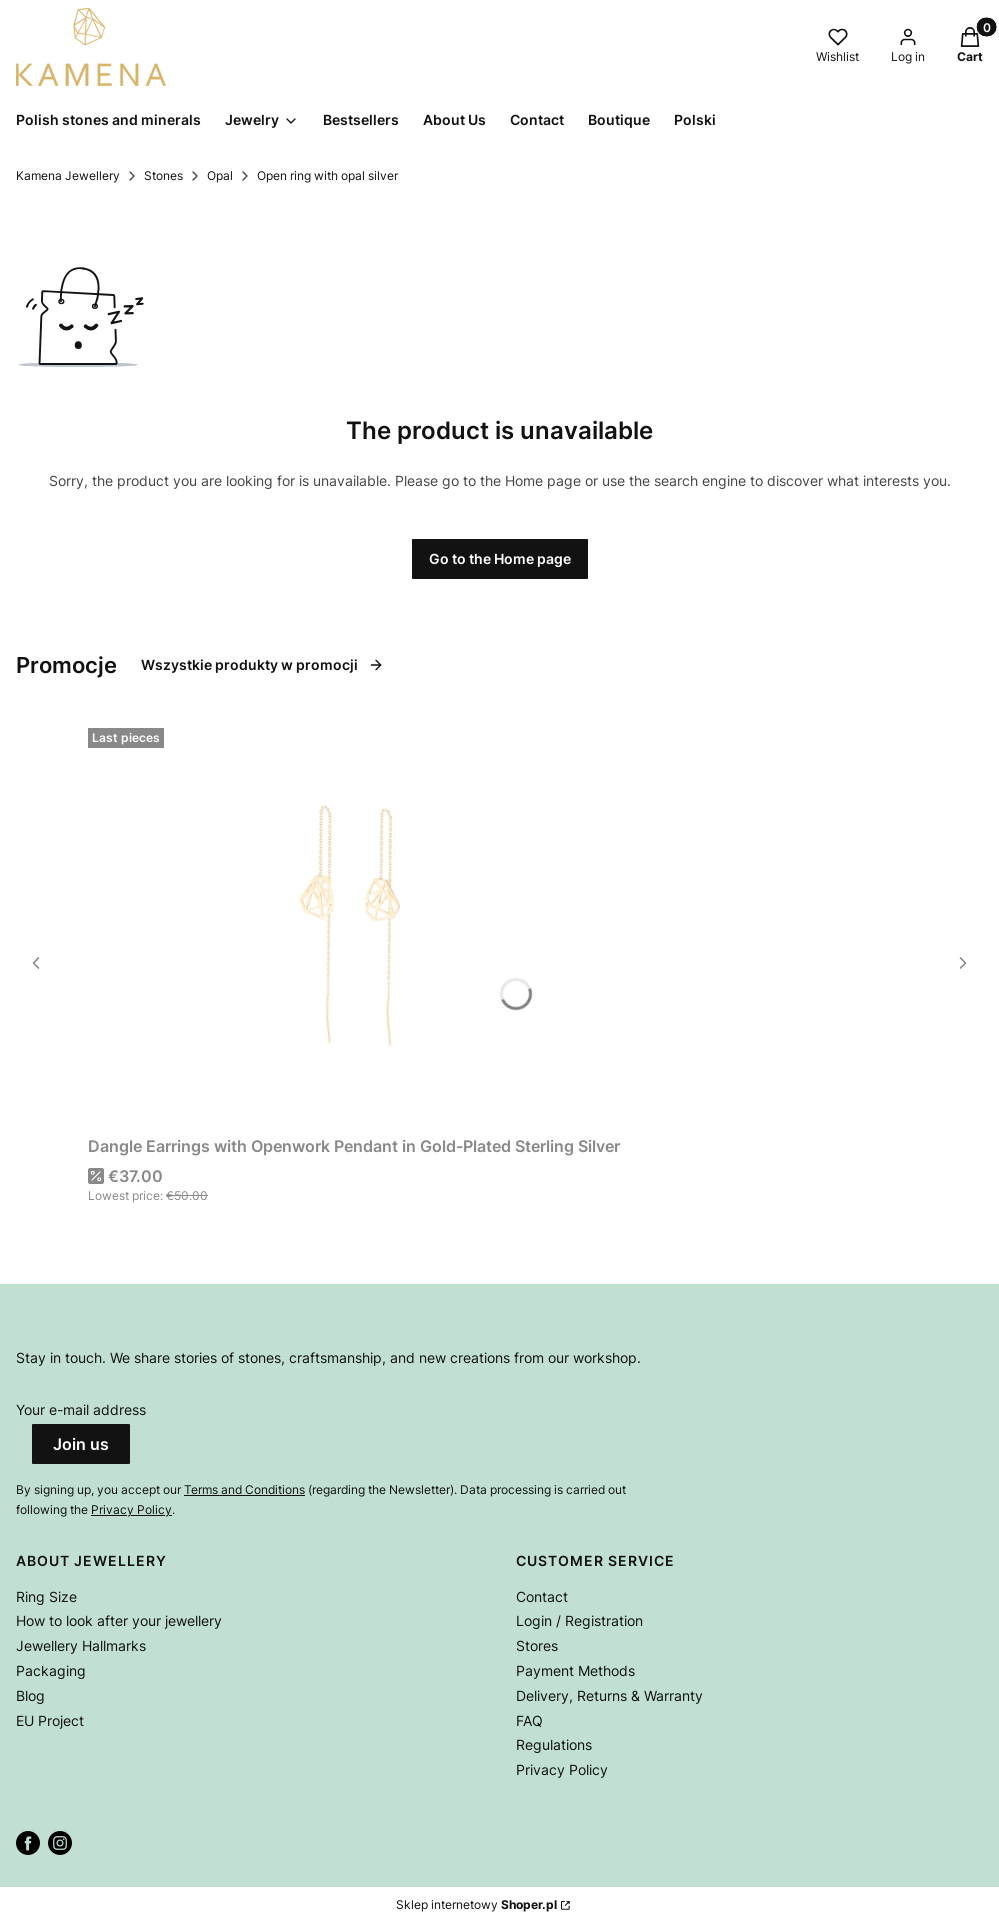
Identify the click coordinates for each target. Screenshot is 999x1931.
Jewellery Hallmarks (81, 1645)
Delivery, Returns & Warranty (609, 1695)
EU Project (50, 1720)
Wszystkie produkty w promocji (262, 664)
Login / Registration (579, 1620)
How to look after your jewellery (119, 1620)
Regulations (554, 1744)
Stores (537, 1645)
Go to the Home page (500, 558)
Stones (163, 175)
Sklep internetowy (476, 1904)
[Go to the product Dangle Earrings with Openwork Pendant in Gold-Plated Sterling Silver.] (354, 923)
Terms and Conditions (244, 1489)
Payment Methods (575, 1670)
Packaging (51, 1670)
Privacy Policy (131, 1509)
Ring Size (46, 1596)
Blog (30, 1695)
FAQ (529, 1720)
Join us (81, 1444)
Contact (542, 1596)
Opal (220, 175)
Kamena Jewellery (68, 175)
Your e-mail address (81, 1409)
